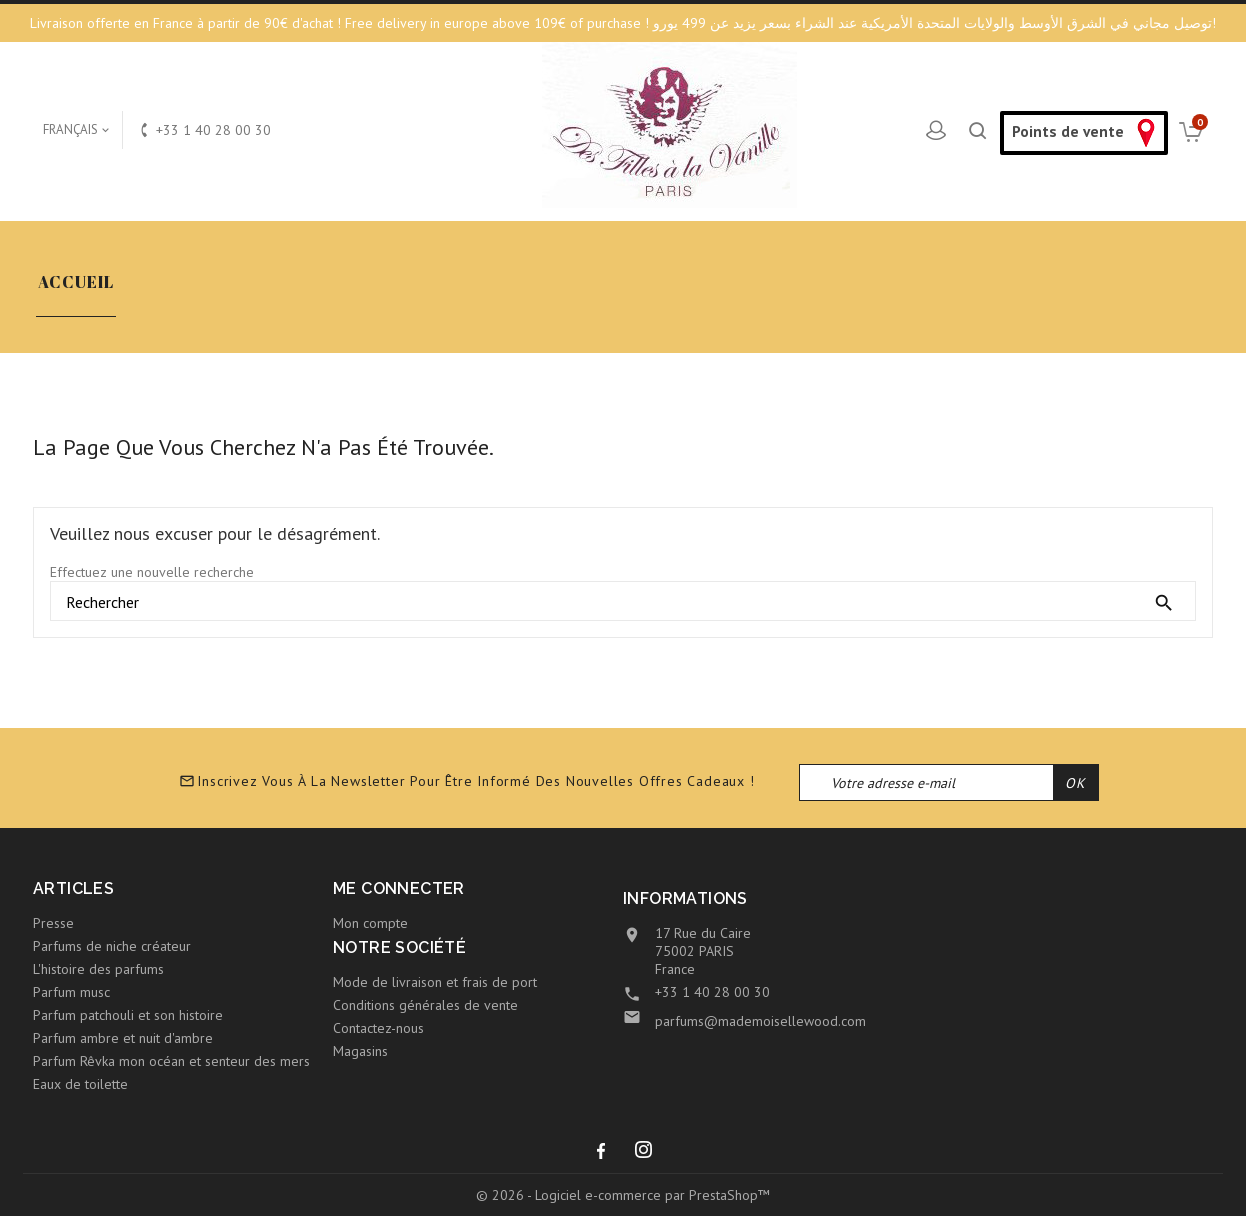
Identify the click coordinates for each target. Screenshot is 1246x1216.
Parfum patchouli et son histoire (128, 1015)
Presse (53, 923)
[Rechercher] (623, 602)
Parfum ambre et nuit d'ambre (123, 1038)
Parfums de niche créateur (112, 946)
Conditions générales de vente (425, 1005)
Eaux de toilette (80, 1084)
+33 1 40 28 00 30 (712, 992)
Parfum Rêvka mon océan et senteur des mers (171, 1061)
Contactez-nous (378, 1028)
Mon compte (370, 923)
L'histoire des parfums (98, 969)
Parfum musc (71, 992)
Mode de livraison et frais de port (435, 982)
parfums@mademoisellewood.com (760, 1021)
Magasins (360, 1051)
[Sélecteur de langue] (77, 130)
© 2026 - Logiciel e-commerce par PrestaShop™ (623, 1195)
